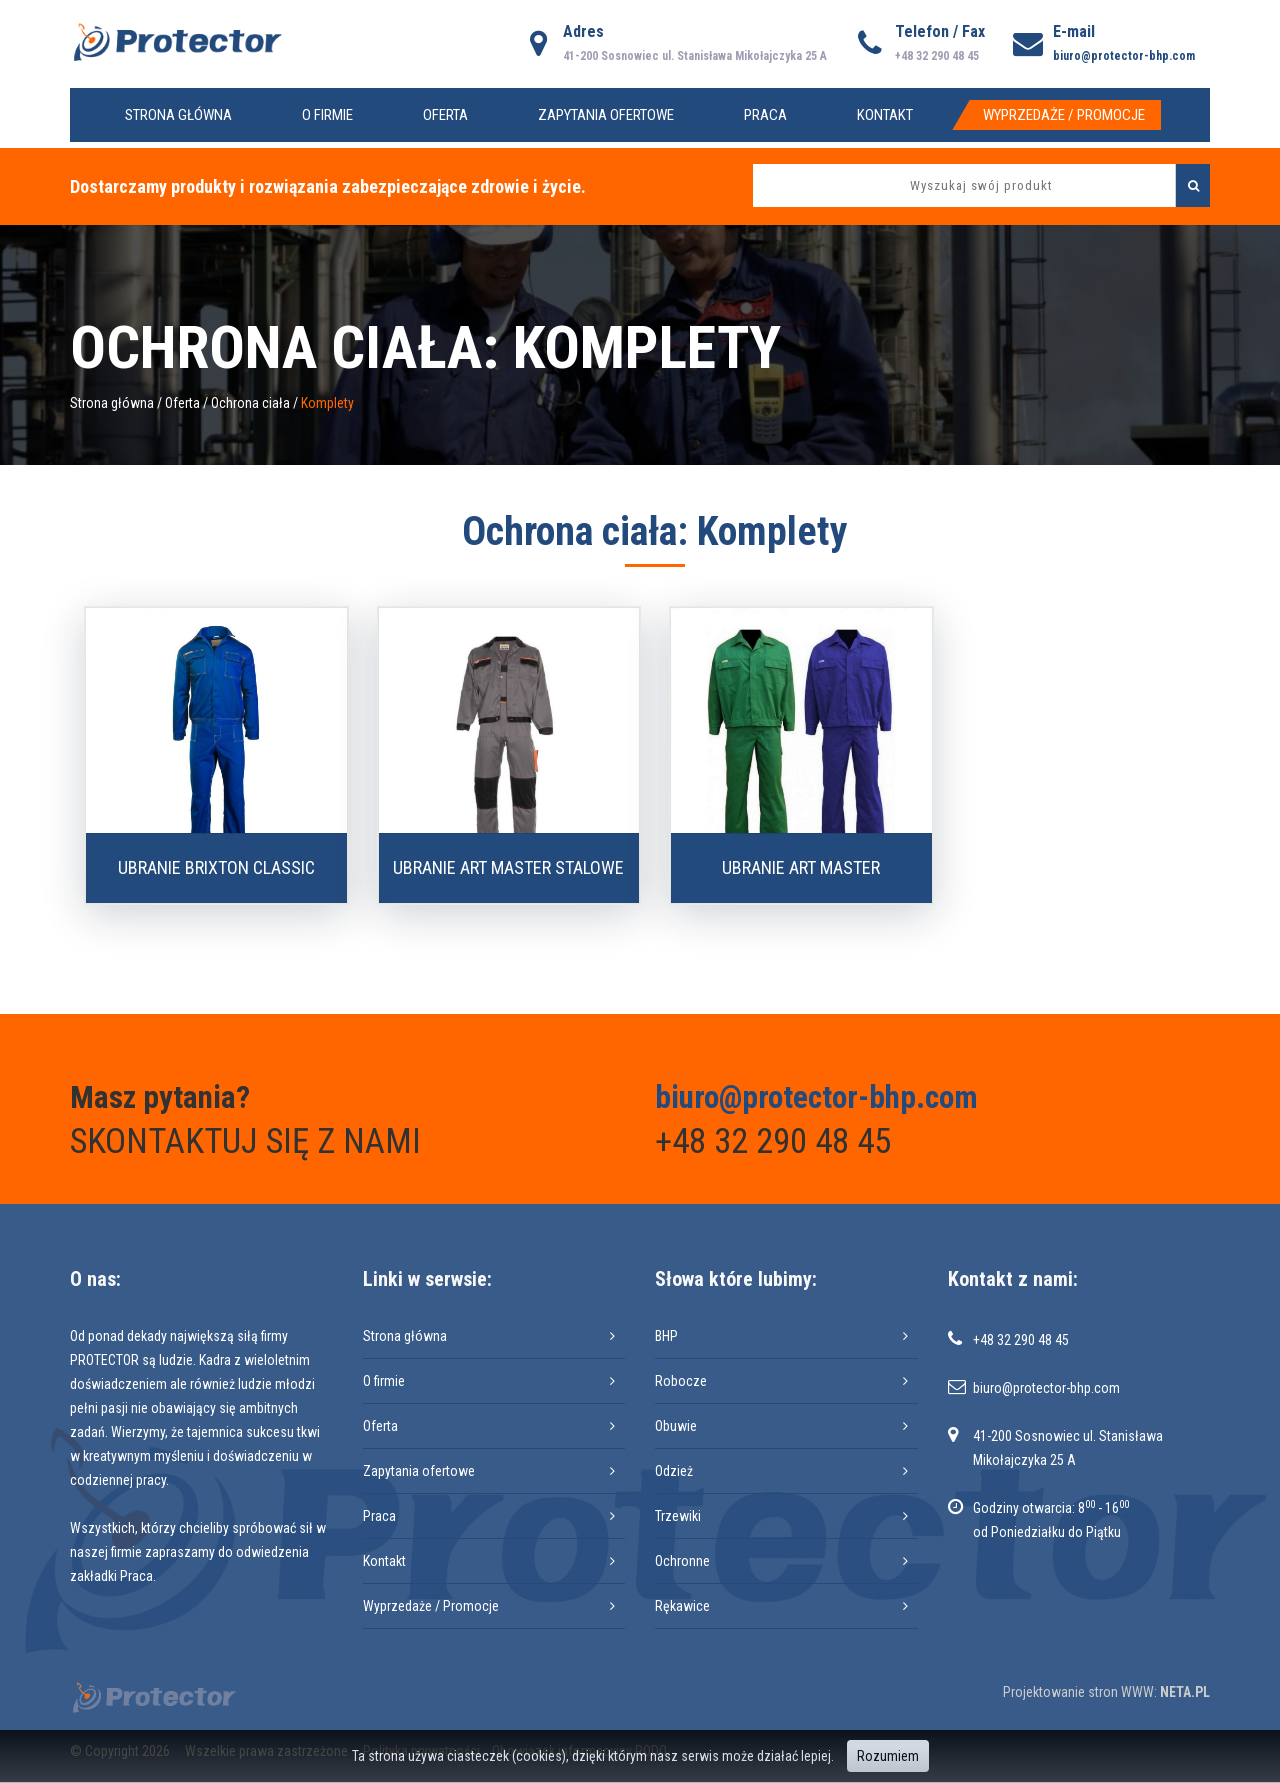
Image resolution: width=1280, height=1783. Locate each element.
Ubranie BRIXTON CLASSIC (216, 867)
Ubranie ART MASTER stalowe (508, 867)
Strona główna (178, 115)
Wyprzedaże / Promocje (1064, 115)
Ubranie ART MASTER (801, 867)
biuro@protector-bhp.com (1124, 56)
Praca (765, 115)
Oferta (445, 115)
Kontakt (885, 115)
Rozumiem (888, 1756)
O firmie (327, 115)
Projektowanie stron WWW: (1080, 1692)
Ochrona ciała (250, 403)
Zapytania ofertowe (606, 115)
